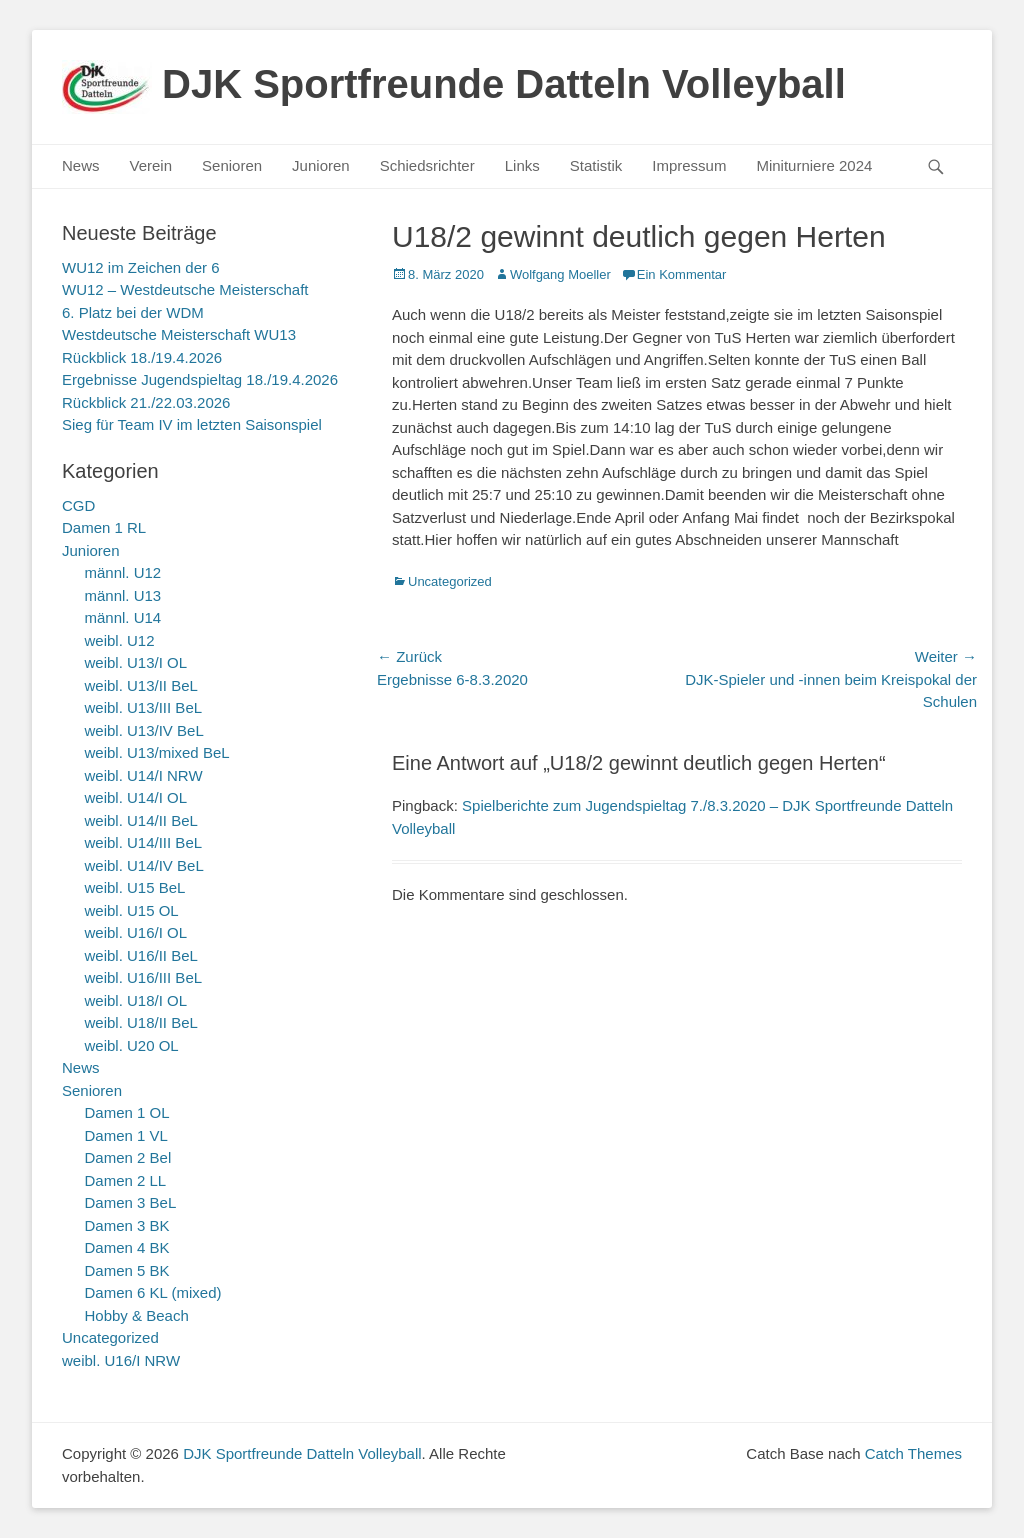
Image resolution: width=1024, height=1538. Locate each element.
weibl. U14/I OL (136, 797)
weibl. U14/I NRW (144, 775)
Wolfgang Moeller (560, 274)
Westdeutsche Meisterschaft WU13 (179, 334)
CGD (78, 505)
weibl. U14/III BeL (144, 842)
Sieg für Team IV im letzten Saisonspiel (192, 424)
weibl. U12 (120, 640)
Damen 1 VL (126, 1135)
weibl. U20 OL (132, 1045)
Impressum (689, 165)
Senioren (232, 165)
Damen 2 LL (126, 1180)
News (81, 165)
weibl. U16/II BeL (141, 955)
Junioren (321, 165)
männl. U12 (123, 572)
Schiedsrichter (427, 165)
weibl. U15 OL (132, 910)
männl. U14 (123, 617)
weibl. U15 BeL (135, 887)
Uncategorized (450, 581)
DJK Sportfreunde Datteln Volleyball (504, 84)
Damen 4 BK (127, 1247)
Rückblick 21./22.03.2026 (146, 402)
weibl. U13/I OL (136, 662)
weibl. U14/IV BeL (144, 865)
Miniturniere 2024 (814, 165)
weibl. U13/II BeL (141, 685)
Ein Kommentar (682, 274)
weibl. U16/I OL (136, 932)
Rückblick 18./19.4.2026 (142, 357)
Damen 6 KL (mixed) (153, 1292)
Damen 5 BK (127, 1270)
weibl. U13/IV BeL (144, 730)
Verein (151, 165)
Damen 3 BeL (131, 1202)
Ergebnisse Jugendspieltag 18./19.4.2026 (200, 379)
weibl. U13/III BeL (144, 707)
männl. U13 (123, 595)
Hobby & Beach (137, 1315)
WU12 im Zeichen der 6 (141, 267)
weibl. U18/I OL (136, 1000)
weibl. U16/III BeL (144, 977)
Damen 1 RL (104, 527)
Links (522, 165)
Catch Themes (913, 1453)
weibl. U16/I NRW (121, 1360)
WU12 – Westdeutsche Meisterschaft (185, 289)
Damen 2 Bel (128, 1157)
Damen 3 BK (127, 1225)
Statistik (596, 165)
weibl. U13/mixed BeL (157, 752)
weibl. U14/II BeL (141, 820)
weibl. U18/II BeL (141, 1022)
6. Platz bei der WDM (133, 312)
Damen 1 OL (127, 1112)
